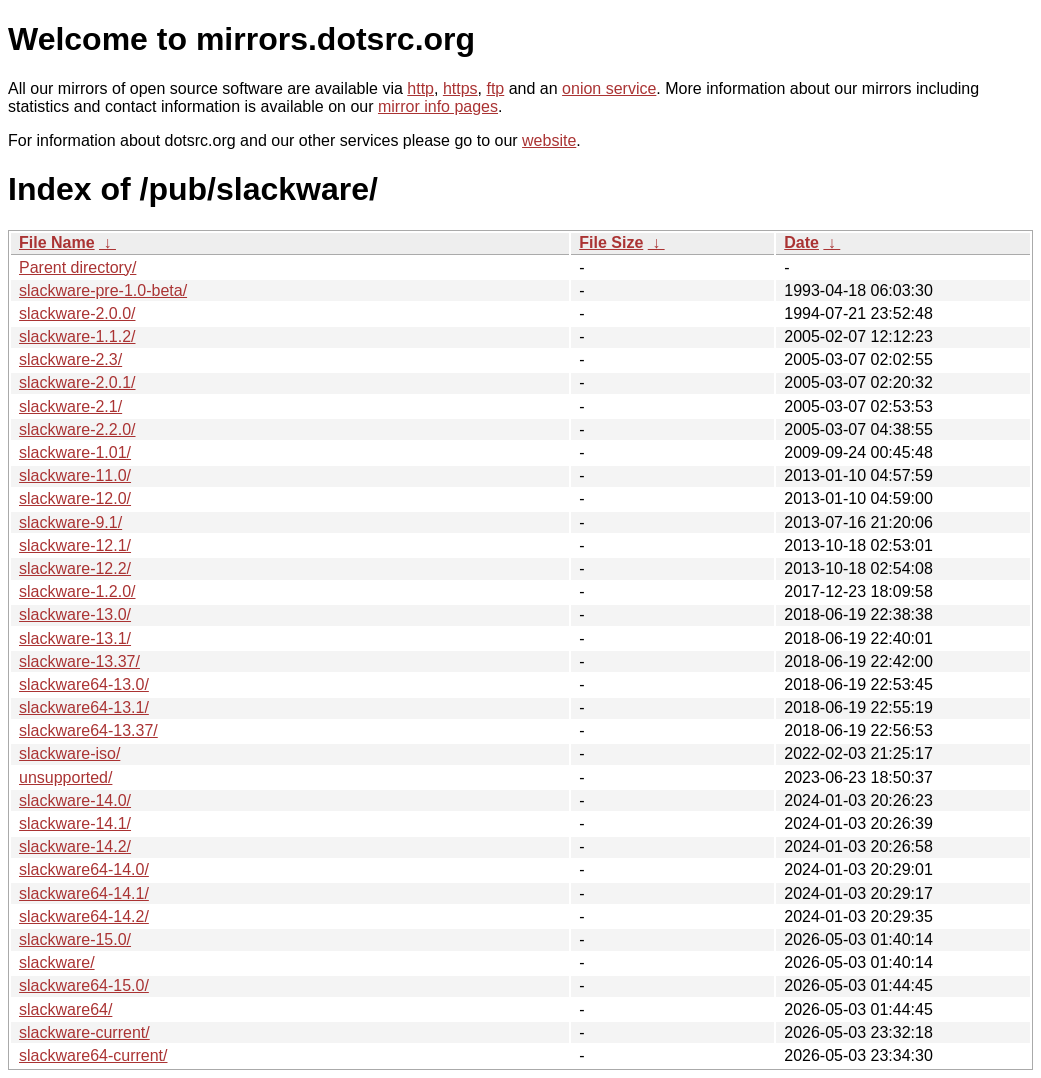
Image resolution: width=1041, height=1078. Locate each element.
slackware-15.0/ (75, 939)
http (420, 88)
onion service (609, 88)
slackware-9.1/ (70, 522)
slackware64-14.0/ (84, 869)
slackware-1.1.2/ (77, 336)
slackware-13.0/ (75, 614)
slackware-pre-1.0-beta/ (103, 290)
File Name (57, 242)
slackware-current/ (84, 1032)
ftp (495, 88)
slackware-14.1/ (75, 823)
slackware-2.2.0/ (77, 429)
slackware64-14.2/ (84, 916)
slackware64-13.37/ (88, 730)
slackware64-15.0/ (84, 985)
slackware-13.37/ (79, 661)
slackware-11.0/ (75, 475)
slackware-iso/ (69, 753)
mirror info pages (438, 106)
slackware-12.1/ (75, 545)
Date (801, 242)
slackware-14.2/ (75, 846)
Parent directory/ (77, 267)
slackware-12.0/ (75, 498)
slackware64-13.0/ (84, 684)
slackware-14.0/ (75, 800)
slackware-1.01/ (75, 452)
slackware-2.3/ (70, 359)
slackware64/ (65, 1009)
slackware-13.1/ (75, 638)
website (549, 140)
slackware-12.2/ (75, 568)
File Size (611, 242)
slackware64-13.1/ (84, 707)
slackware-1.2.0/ (77, 591)
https (460, 88)
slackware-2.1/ (70, 406)
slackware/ (57, 962)
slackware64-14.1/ (84, 893)
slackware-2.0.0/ (77, 313)
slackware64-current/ (93, 1055)
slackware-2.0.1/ (77, 382)
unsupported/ (65, 777)
